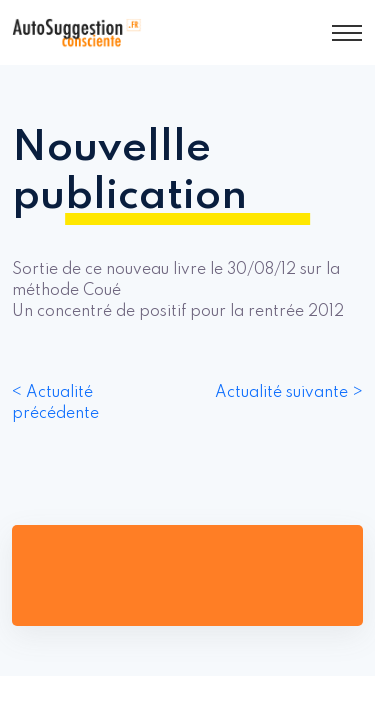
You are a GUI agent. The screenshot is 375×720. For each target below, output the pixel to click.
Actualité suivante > (289, 393)
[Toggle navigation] (347, 33)
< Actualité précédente (55, 403)
